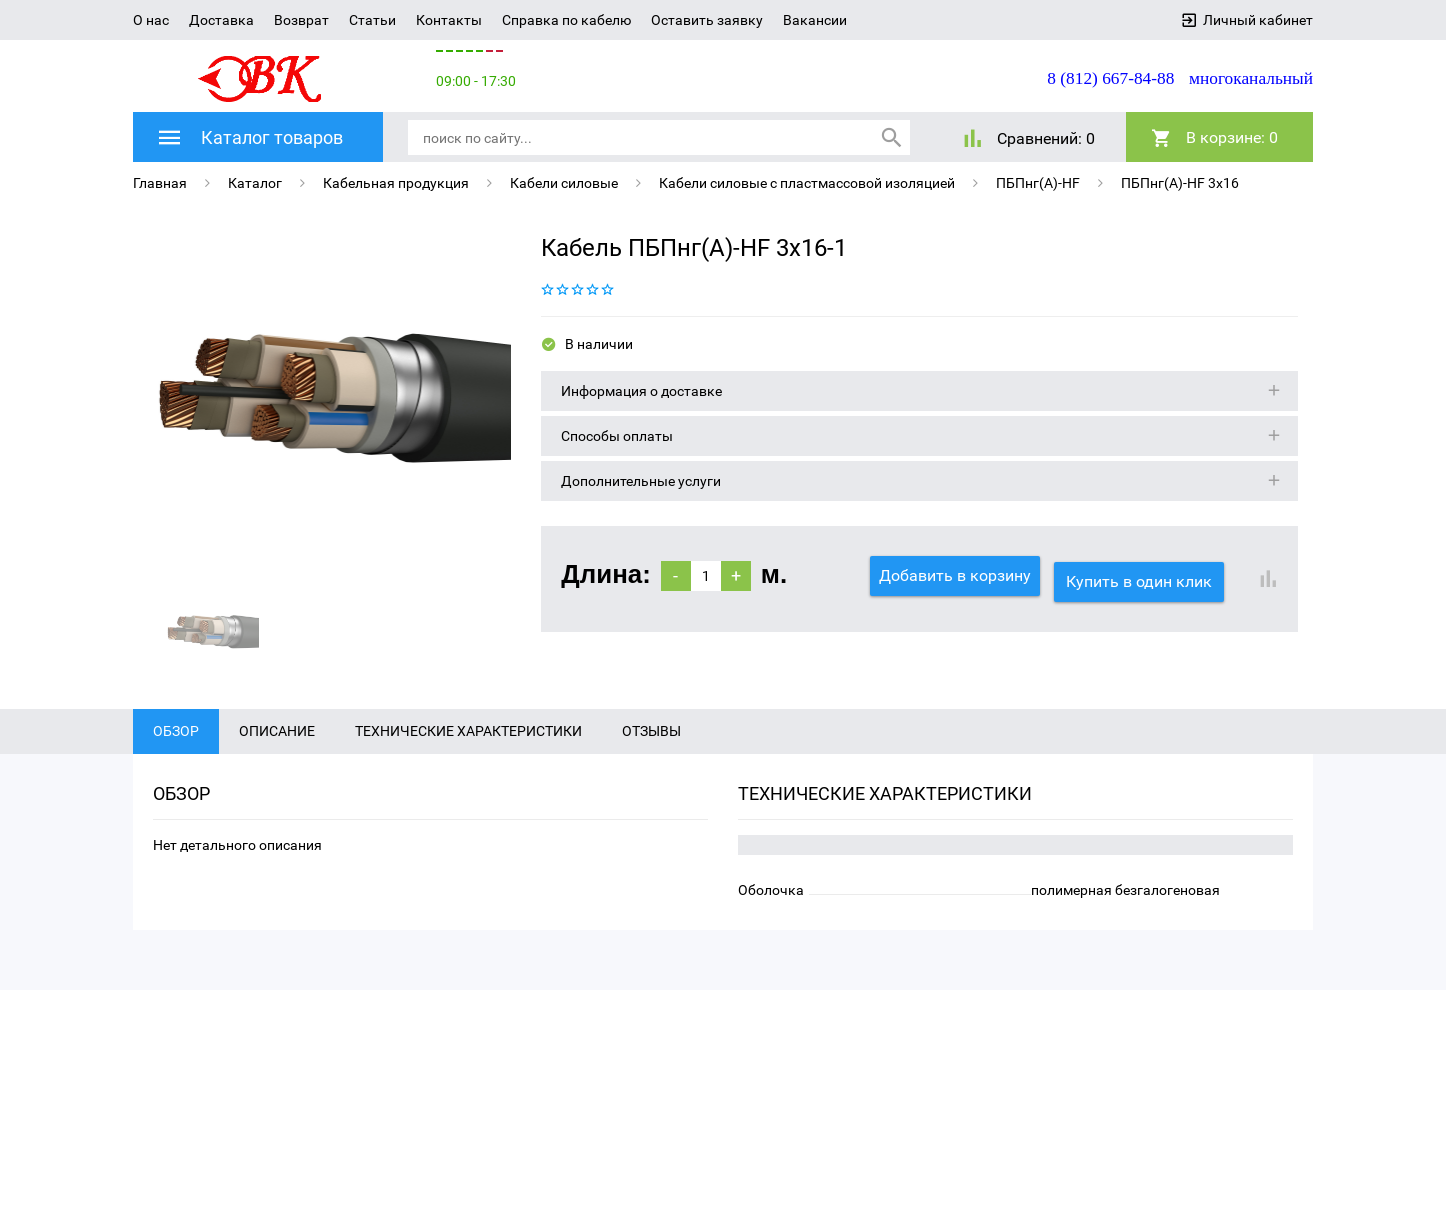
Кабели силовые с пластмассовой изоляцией (807, 182)
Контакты (449, 20)
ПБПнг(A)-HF (1038, 182)
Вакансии (815, 20)
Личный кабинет (1258, 20)
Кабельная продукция (396, 182)
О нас (151, 20)
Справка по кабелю (566, 20)
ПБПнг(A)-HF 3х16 (1180, 182)
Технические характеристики (468, 769)
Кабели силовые (564, 182)
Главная (160, 182)
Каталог (255, 182)
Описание (277, 769)
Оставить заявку (707, 20)
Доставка (221, 20)
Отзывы (651, 769)
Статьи (372, 20)
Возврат (301, 20)
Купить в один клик (1145, 574)
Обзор (176, 769)
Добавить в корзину (955, 574)
